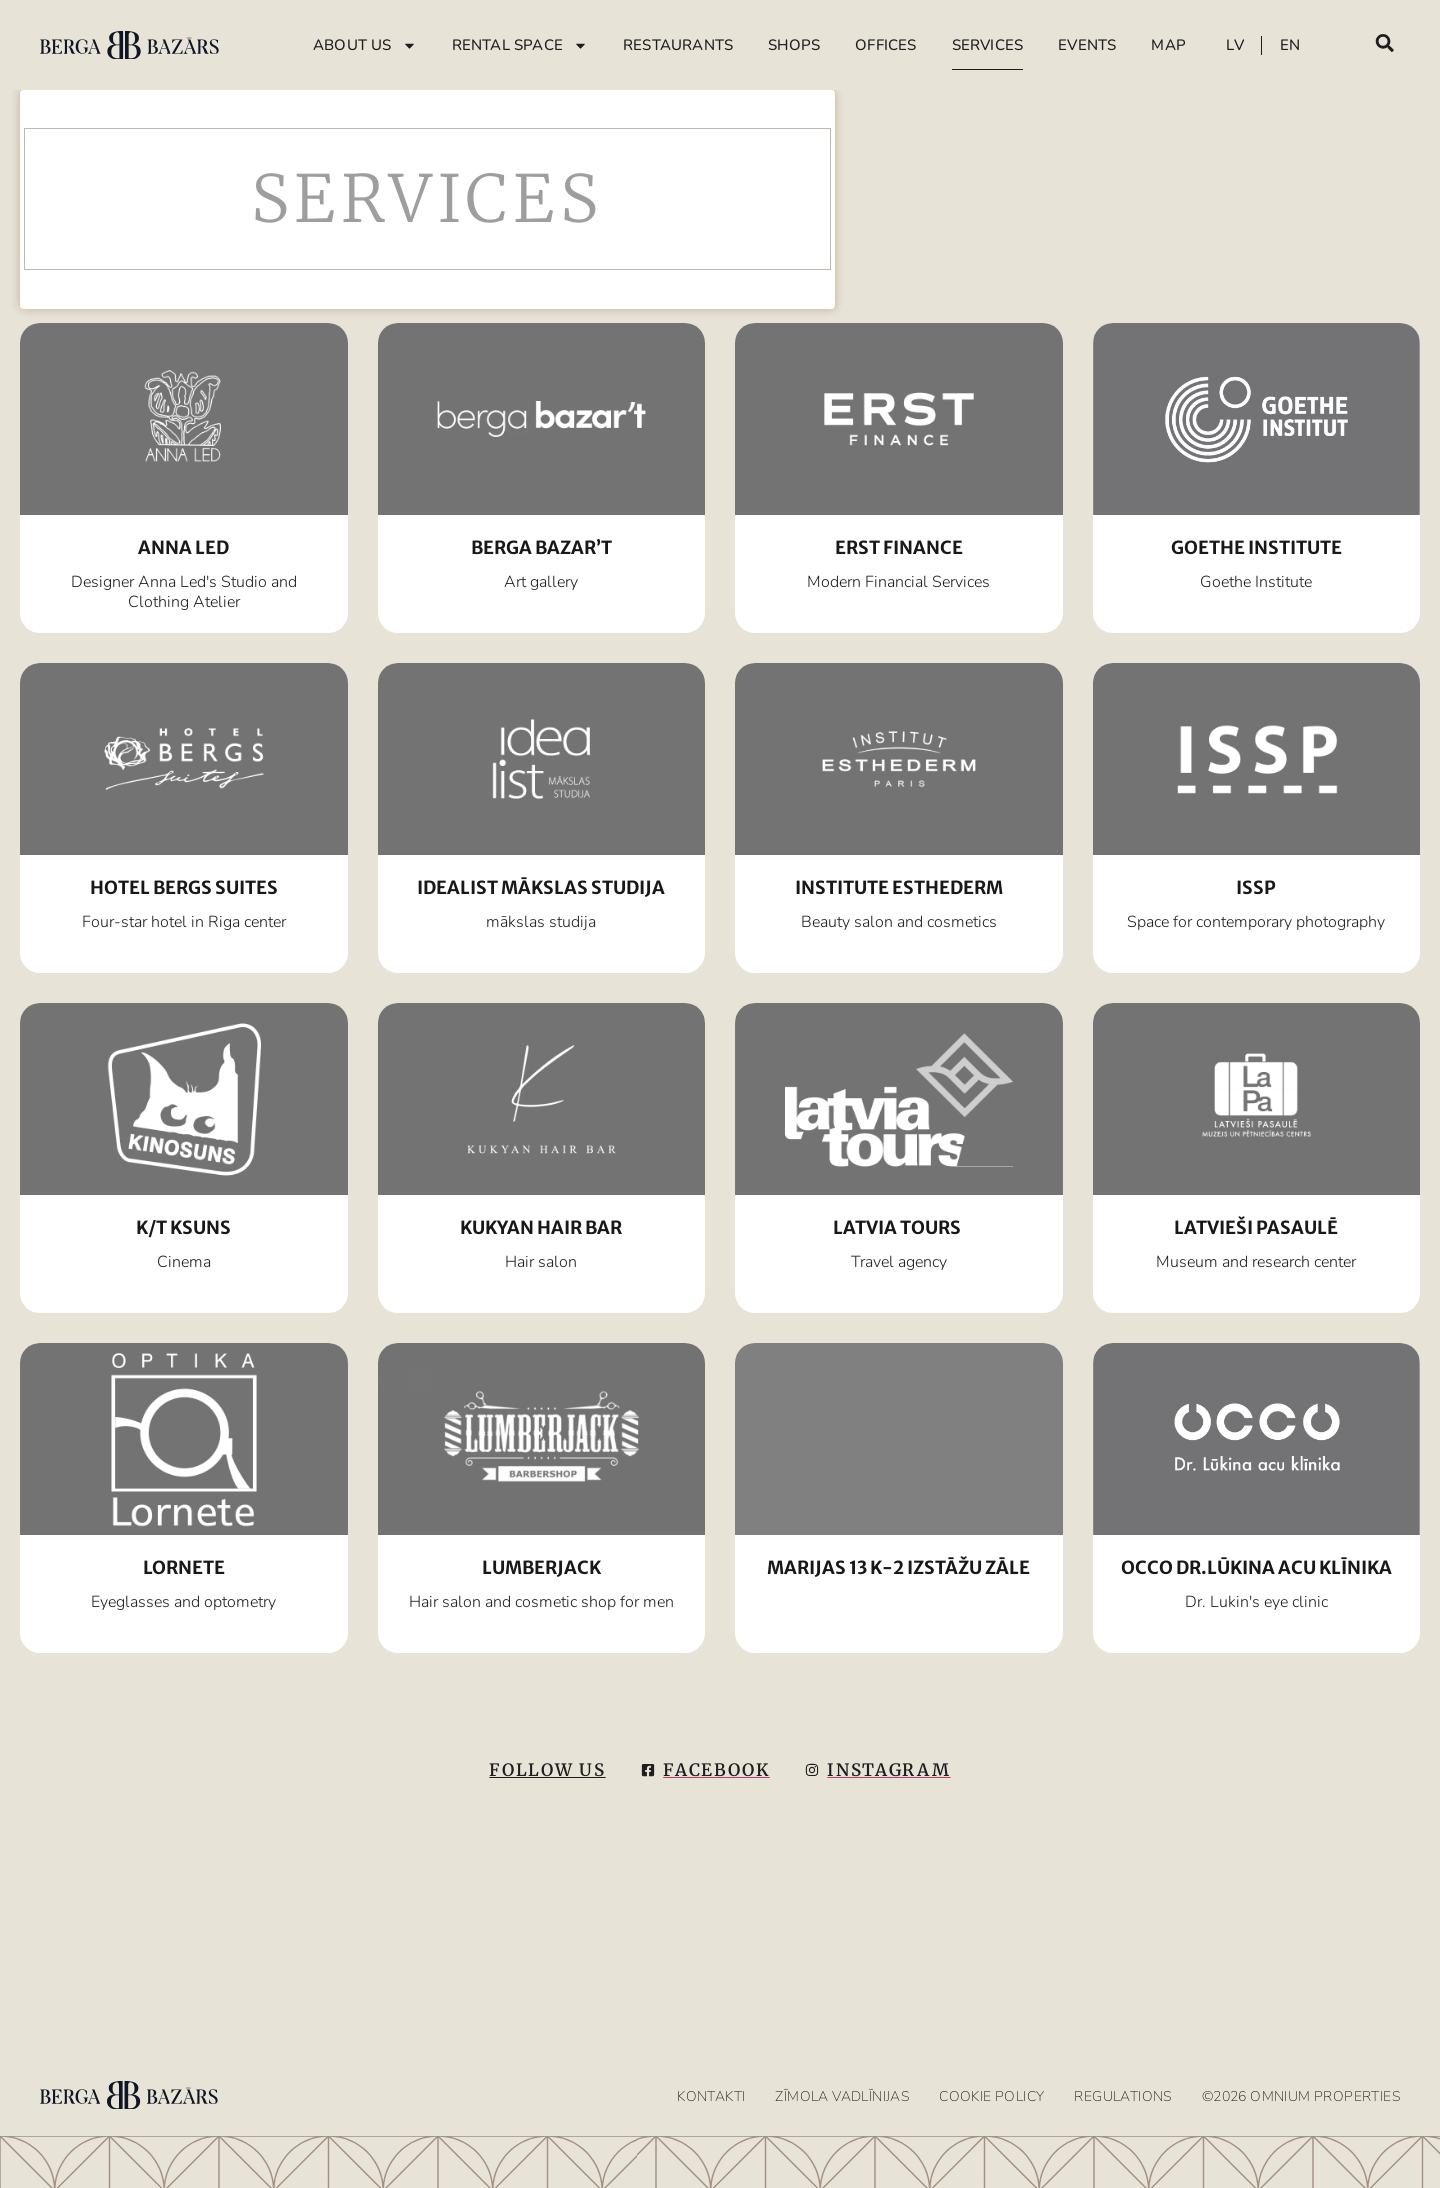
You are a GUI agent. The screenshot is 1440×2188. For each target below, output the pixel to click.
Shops (794, 45)
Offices (885, 45)
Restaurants (678, 45)
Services (988, 45)
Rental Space (520, 45)
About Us (365, 45)
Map (1168, 45)
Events (1087, 45)
